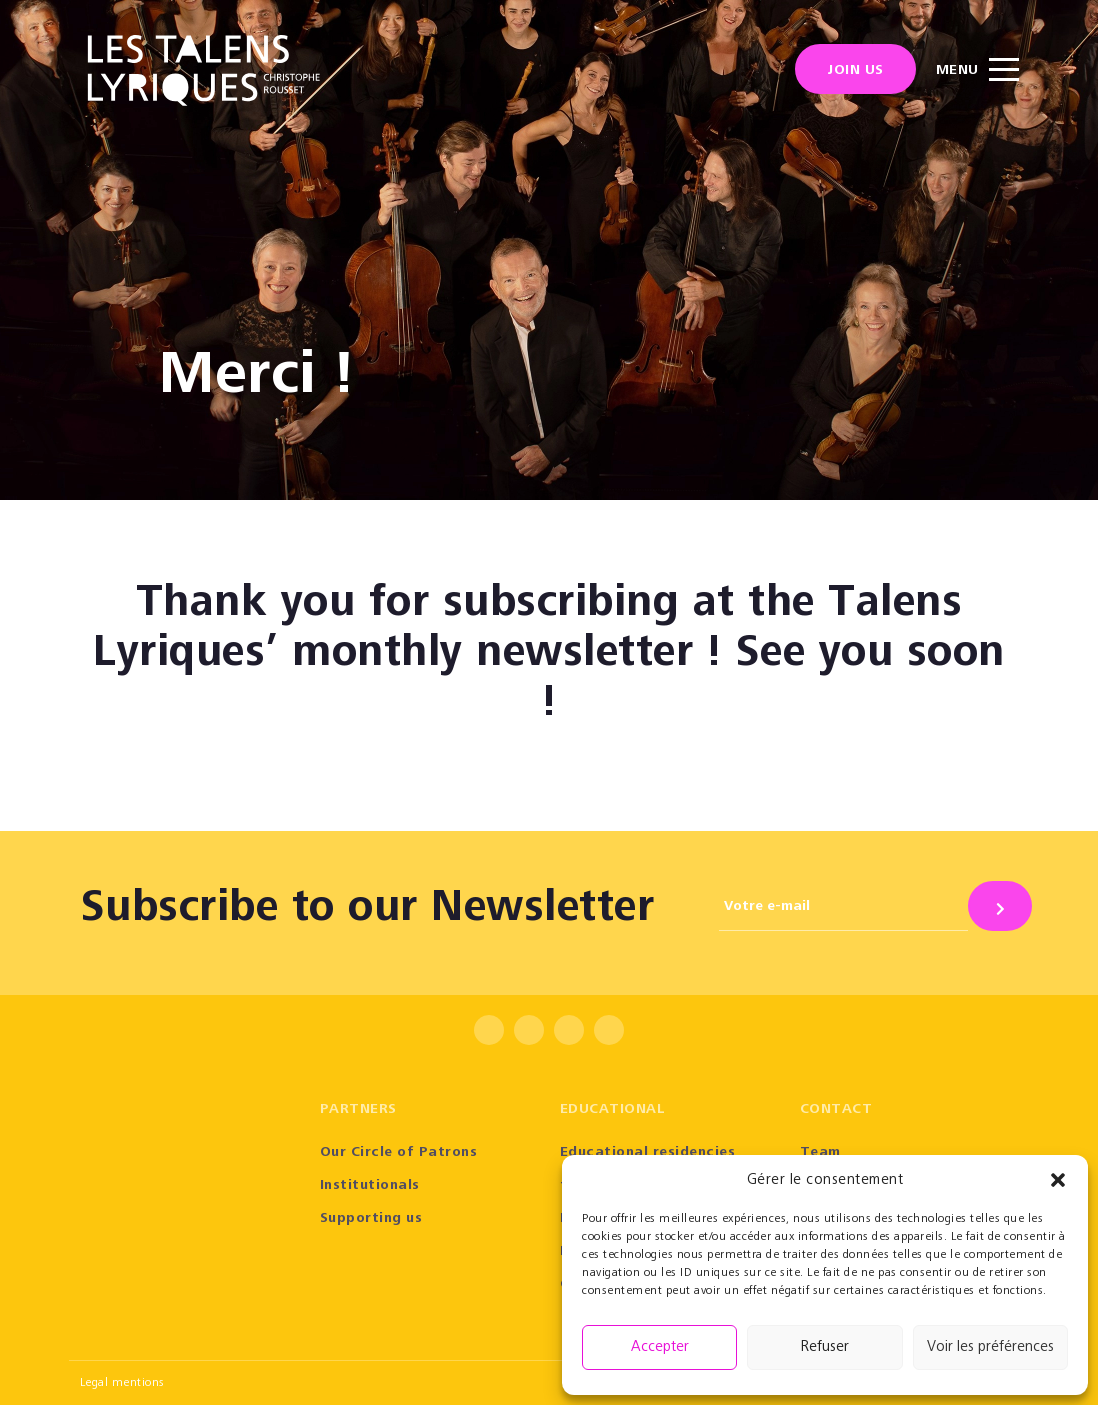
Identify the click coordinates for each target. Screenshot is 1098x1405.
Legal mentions (122, 1383)
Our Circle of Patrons (399, 1153)
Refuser (825, 1347)
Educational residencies (648, 1153)
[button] (1058, 1180)
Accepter (660, 1347)
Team (820, 1153)
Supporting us (371, 1219)
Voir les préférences (990, 1347)
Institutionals (370, 1186)
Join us (855, 71)
